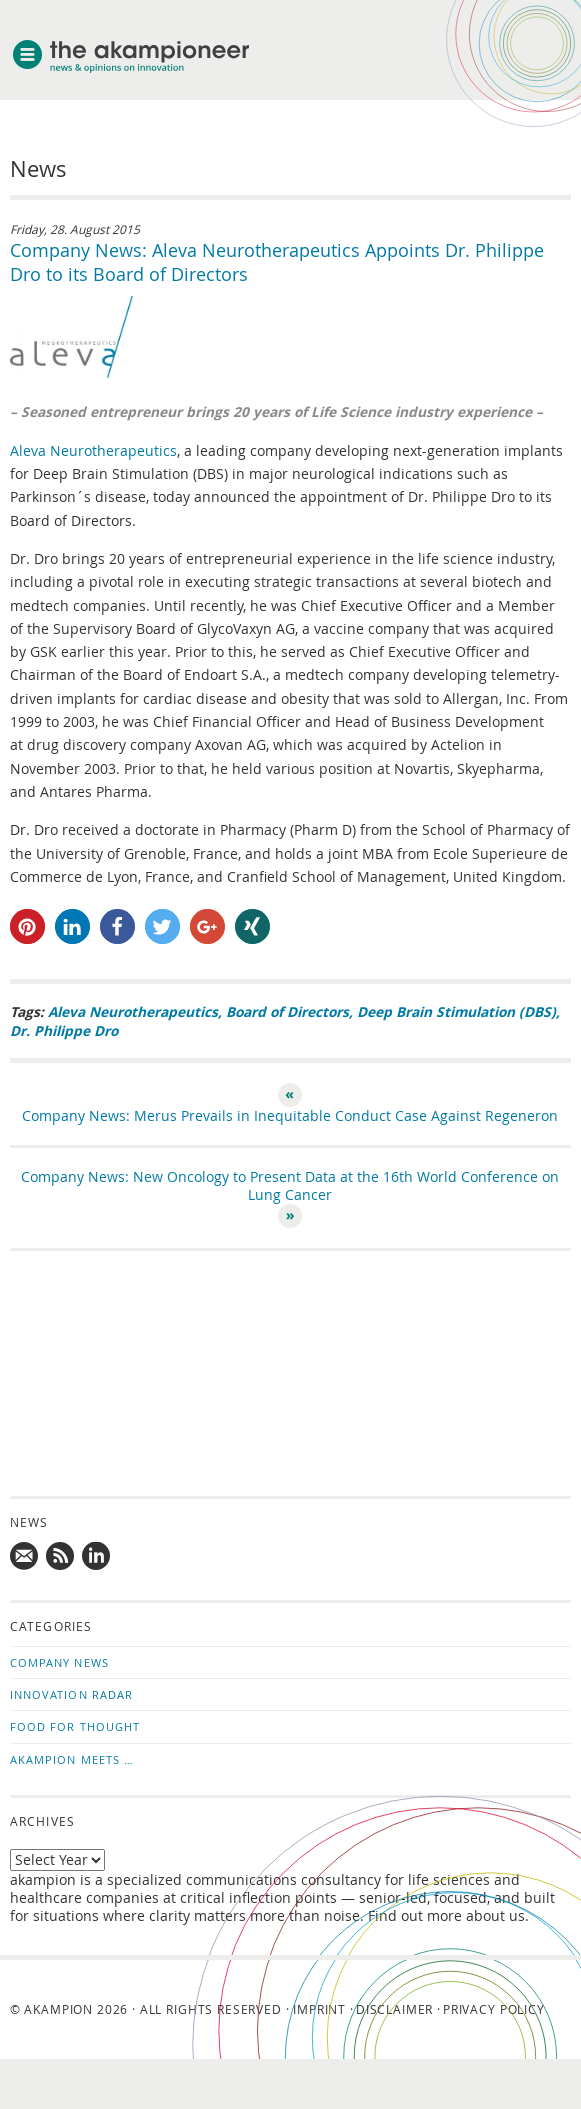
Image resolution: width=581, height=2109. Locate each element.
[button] (27, 926)
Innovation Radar (72, 1694)
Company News (59, 1662)
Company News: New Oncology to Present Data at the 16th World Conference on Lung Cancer (290, 1186)
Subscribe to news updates (61, 1557)
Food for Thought (75, 1726)
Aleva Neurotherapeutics (93, 451)
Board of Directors (287, 1011)
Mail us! (25, 1557)
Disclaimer (394, 2009)
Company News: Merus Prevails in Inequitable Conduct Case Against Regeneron (290, 1116)
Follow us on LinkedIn (97, 1557)
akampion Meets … (72, 1759)
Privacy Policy (494, 2009)
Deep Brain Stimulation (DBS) (456, 1011)
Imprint (319, 2009)
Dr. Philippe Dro (64, 1030)
